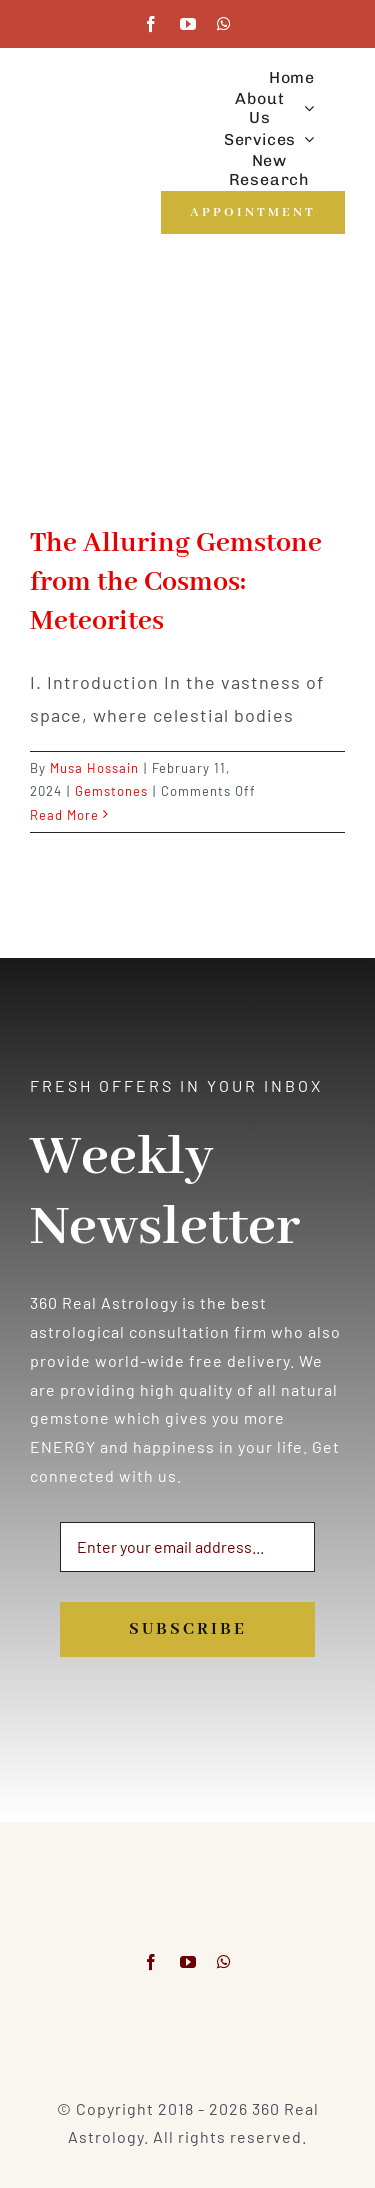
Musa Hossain (94, 768)
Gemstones (111, 791)
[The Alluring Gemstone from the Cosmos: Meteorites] (187, 404)
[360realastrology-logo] (92, 123)
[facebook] (151, 24)
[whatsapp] (224, 24)
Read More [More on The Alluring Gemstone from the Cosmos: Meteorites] (64, 815)
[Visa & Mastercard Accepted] (188, 2019)
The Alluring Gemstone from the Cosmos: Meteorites (176, 582)
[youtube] (188, 24)
